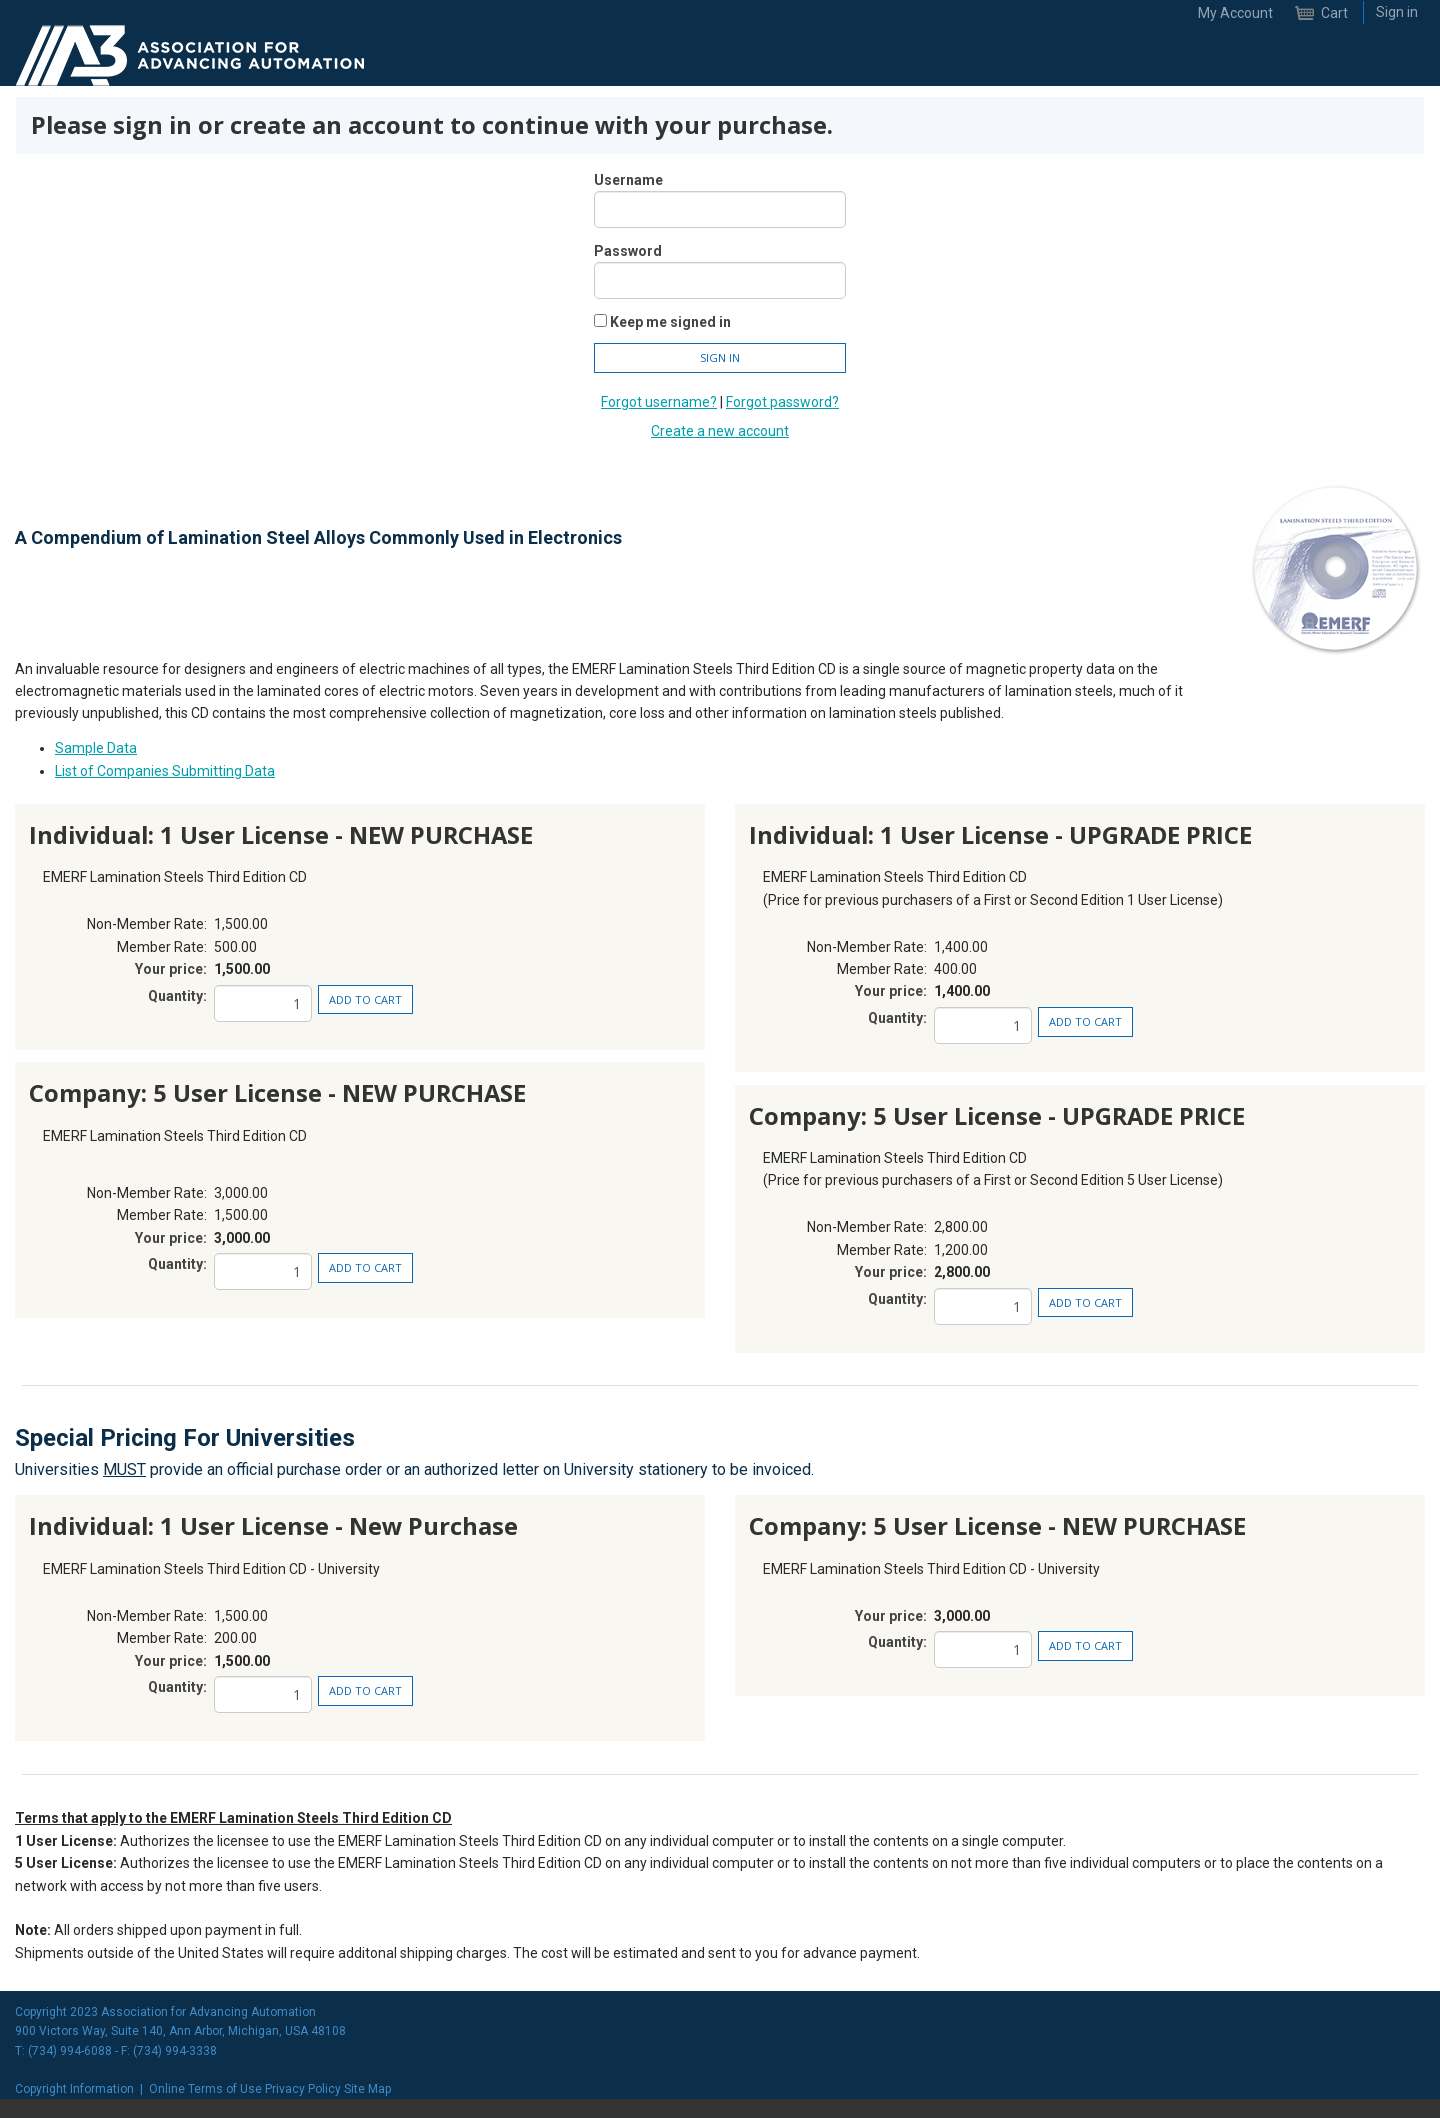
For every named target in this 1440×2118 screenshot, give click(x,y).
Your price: (171, 969)
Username (628, 180)
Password (628, 251)
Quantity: (177, 996)
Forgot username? (659, 402)
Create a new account (720, 431)
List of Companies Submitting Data (165, 771)
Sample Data (96, 748)
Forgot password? (782, 402)
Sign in (1397, 12)
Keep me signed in (670, 322)
